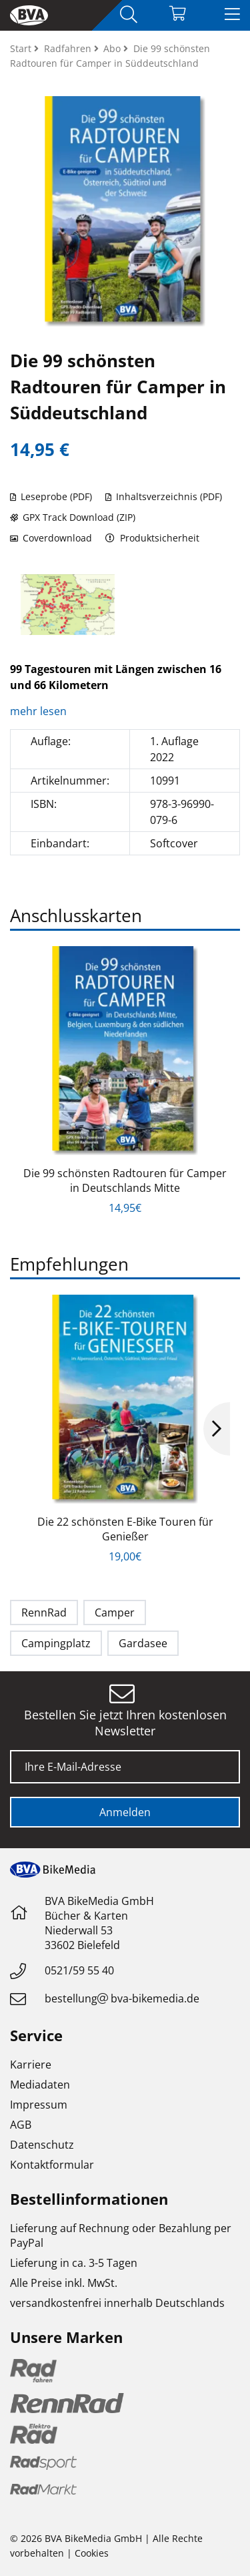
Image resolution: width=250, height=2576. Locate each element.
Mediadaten (40, 2084)
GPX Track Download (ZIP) (72, 517)
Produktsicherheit (152, 537)
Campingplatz (56, 1643)
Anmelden (125, 1812)
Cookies (92, 2553)
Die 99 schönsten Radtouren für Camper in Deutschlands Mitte (125, 1180)
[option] (67, 604)
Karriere (30, 2064)
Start (22, 48)
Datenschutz (42, 2144)
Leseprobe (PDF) (51, 496)
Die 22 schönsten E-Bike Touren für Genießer (125, 1529)
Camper (115, 1612)
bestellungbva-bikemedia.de (122, 1998)
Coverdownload (51, 537)
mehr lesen (39, 711)
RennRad (44, 1612)
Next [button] (216, 1429)
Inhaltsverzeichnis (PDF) (163, 496)
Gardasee (143, 1643)
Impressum (38, 2104)
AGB (20, 2124)
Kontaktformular (52, 2164)
